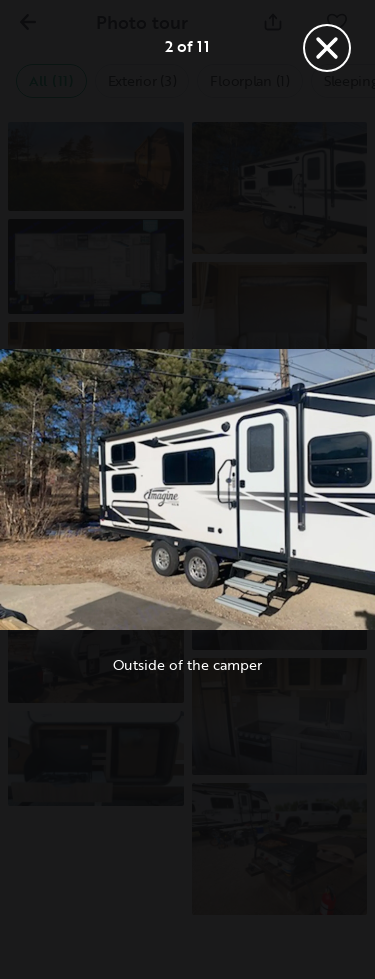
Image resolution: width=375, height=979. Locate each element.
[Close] (327, 48)
